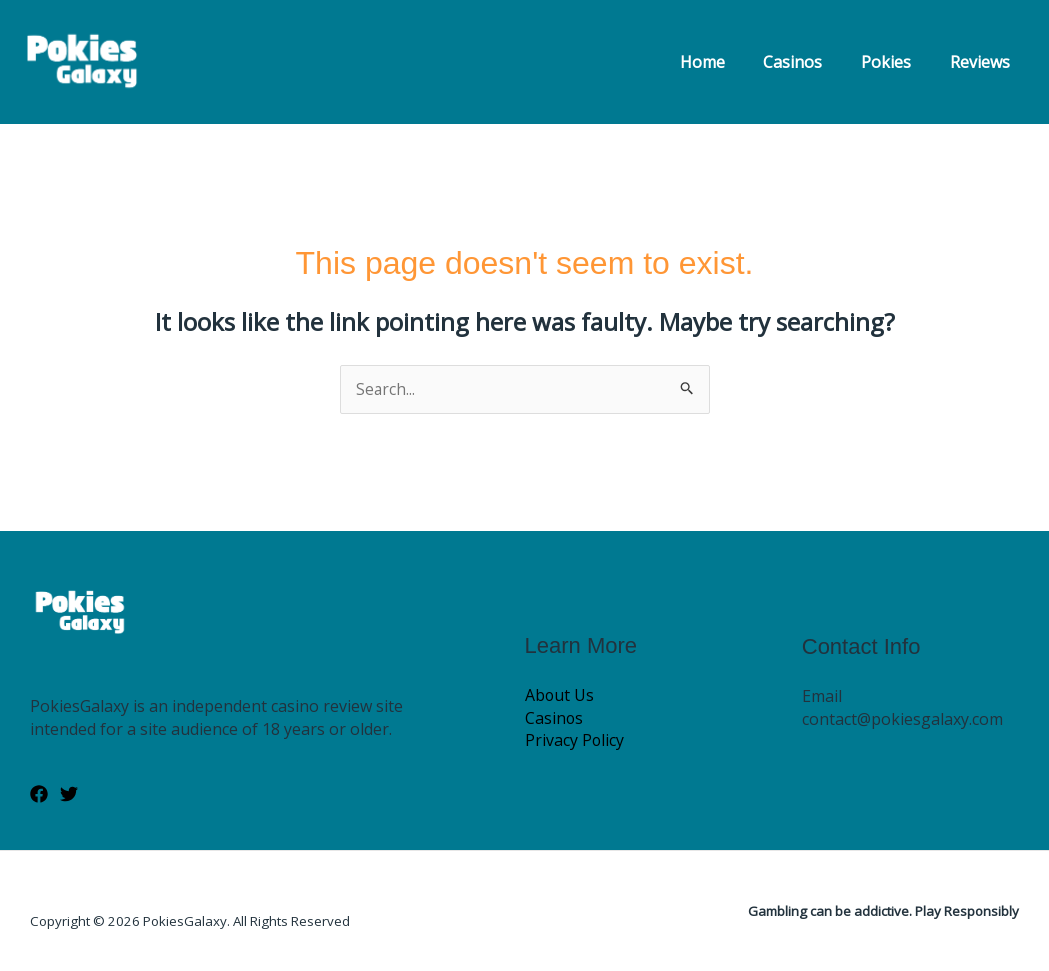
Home (725, 62)
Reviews (983, 62)
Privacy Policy (575, 741)
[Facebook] (39, 795)
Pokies (896, 62)
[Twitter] (69, 795)
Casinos (809, 62)
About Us (560, 695)
